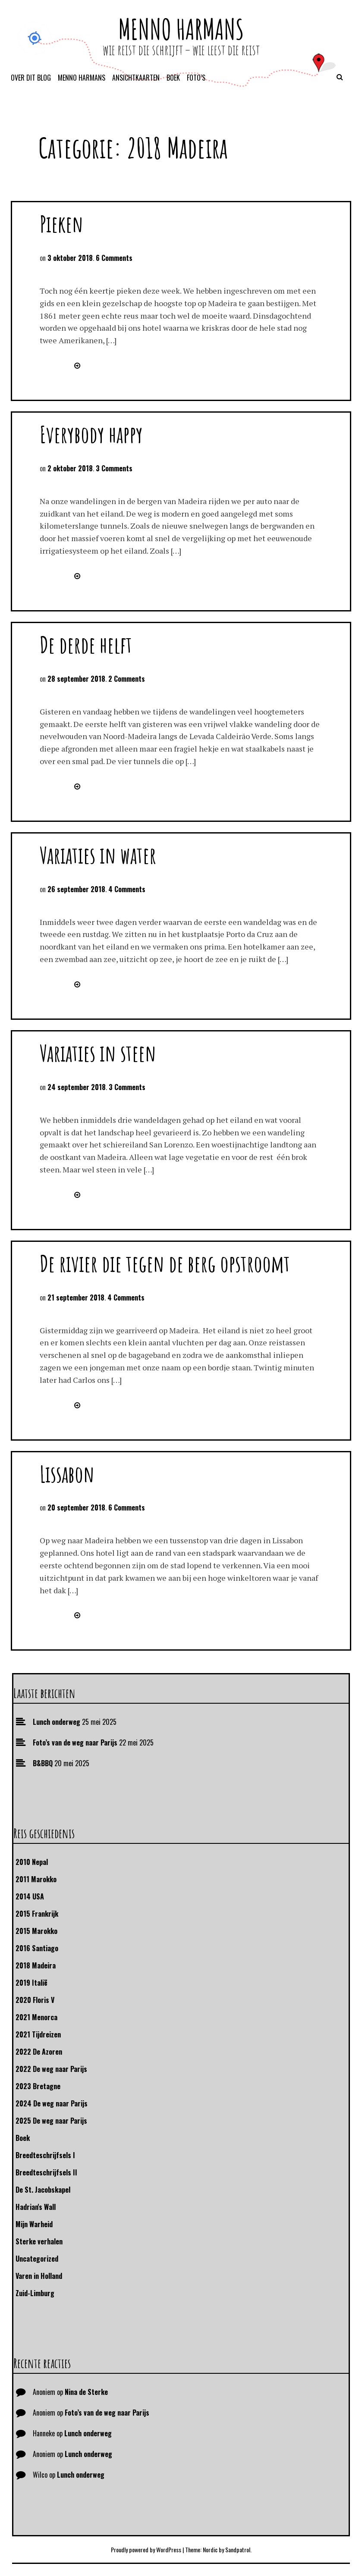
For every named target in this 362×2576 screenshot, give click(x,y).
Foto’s (196, 77)
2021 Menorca (36, 2017)
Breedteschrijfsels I (45, 2155)
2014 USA (30, 1896)
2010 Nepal (32, 1862)
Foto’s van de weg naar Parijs (75, 1742)
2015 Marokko (36, 1931)
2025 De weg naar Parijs (51, 2120)
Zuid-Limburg (35, 2293)
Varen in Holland (39, 2276)
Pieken (61, 223)
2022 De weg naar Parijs (51, 2069)
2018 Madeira (36, 1965)
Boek (173, 77)
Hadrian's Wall (36, 2207)
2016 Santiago (37, 1948)
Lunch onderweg (56, 1722)
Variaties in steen (98, 1052)
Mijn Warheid (34, 2224)
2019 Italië (31, 1982)
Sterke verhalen (39, 2241)
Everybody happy (91, 434)
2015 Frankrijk (37, 1913)
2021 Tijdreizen (38, 2034)
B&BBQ (43, 1763)
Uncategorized (37, 2258)
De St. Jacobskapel (43, 2189)
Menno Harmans (181, 29)
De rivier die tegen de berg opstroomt (165, 1263)
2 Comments (126, 679)
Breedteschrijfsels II (46, 2172)
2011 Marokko (36, 1879)
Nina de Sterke (86, 2392)
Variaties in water (98, 854)
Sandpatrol (237, 2549)
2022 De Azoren (39, 2051)
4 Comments (126, 889)
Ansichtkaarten (136, 77)
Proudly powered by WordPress (146, 2549)
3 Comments (114, 468)
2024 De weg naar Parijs (52, 2103)
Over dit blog (31, 77)
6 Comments (114, 258)
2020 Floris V (35, 2000)
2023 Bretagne (38, 2086)
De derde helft (86, 644)
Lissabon (67, 1473)
